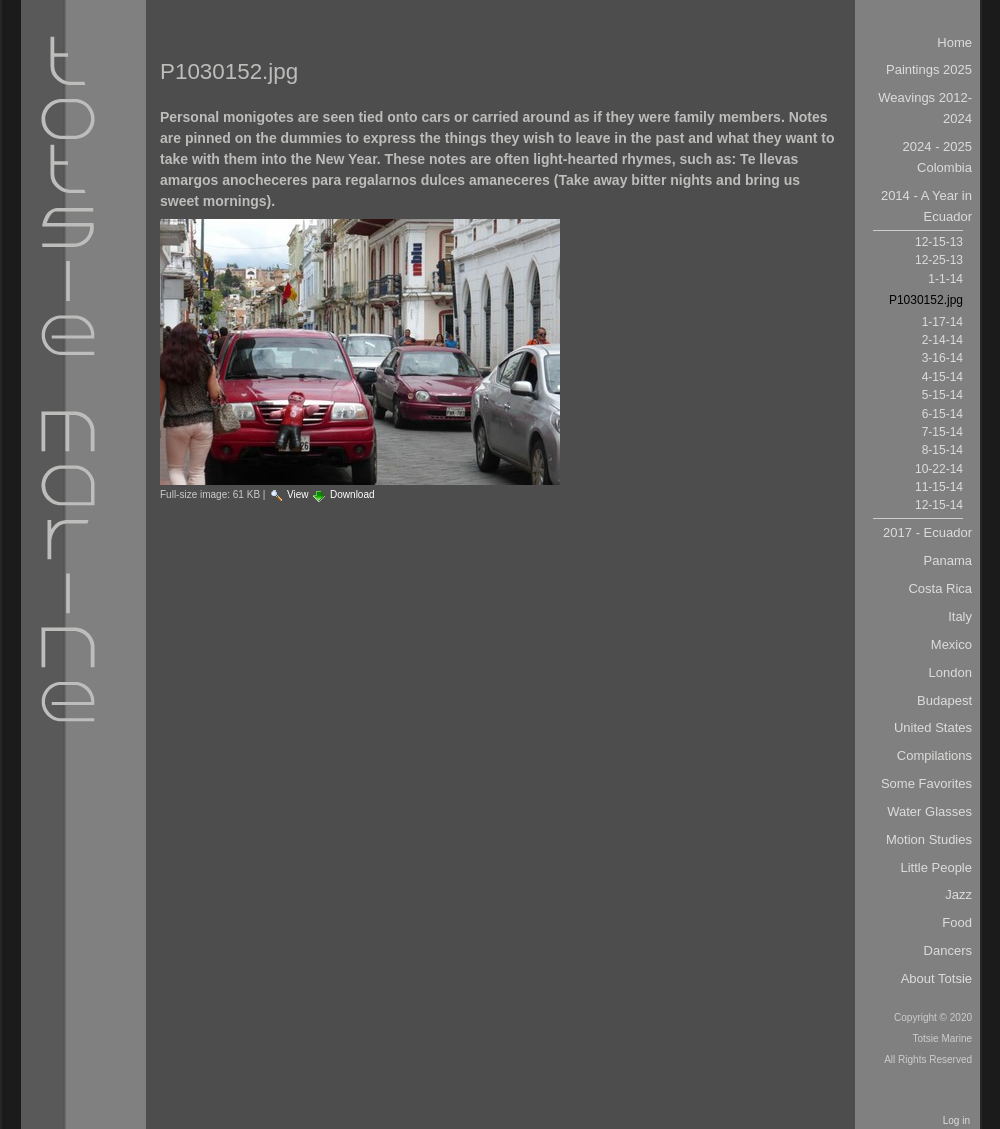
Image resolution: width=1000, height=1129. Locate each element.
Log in (956, 1120)
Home (954, 42)
